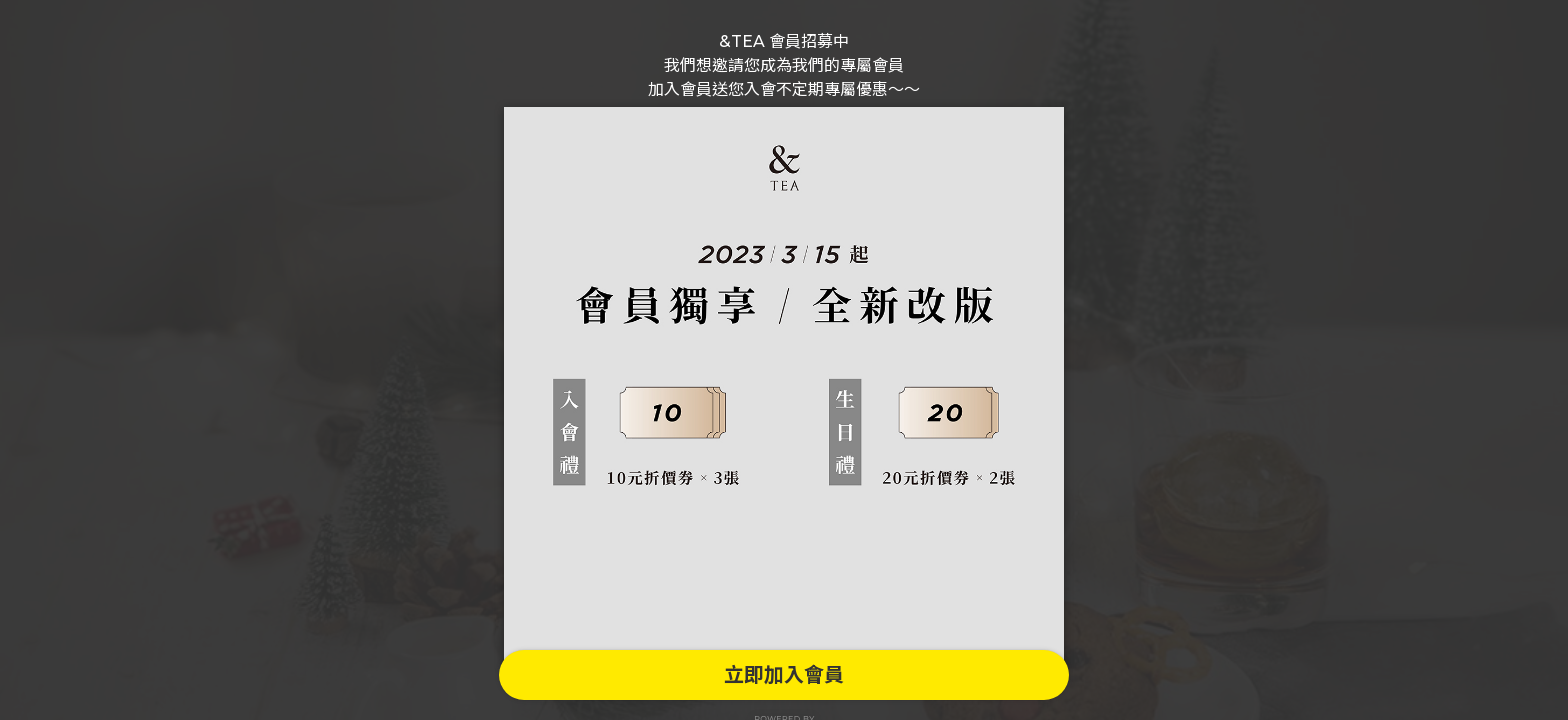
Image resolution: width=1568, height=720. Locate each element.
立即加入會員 (784, 675)
